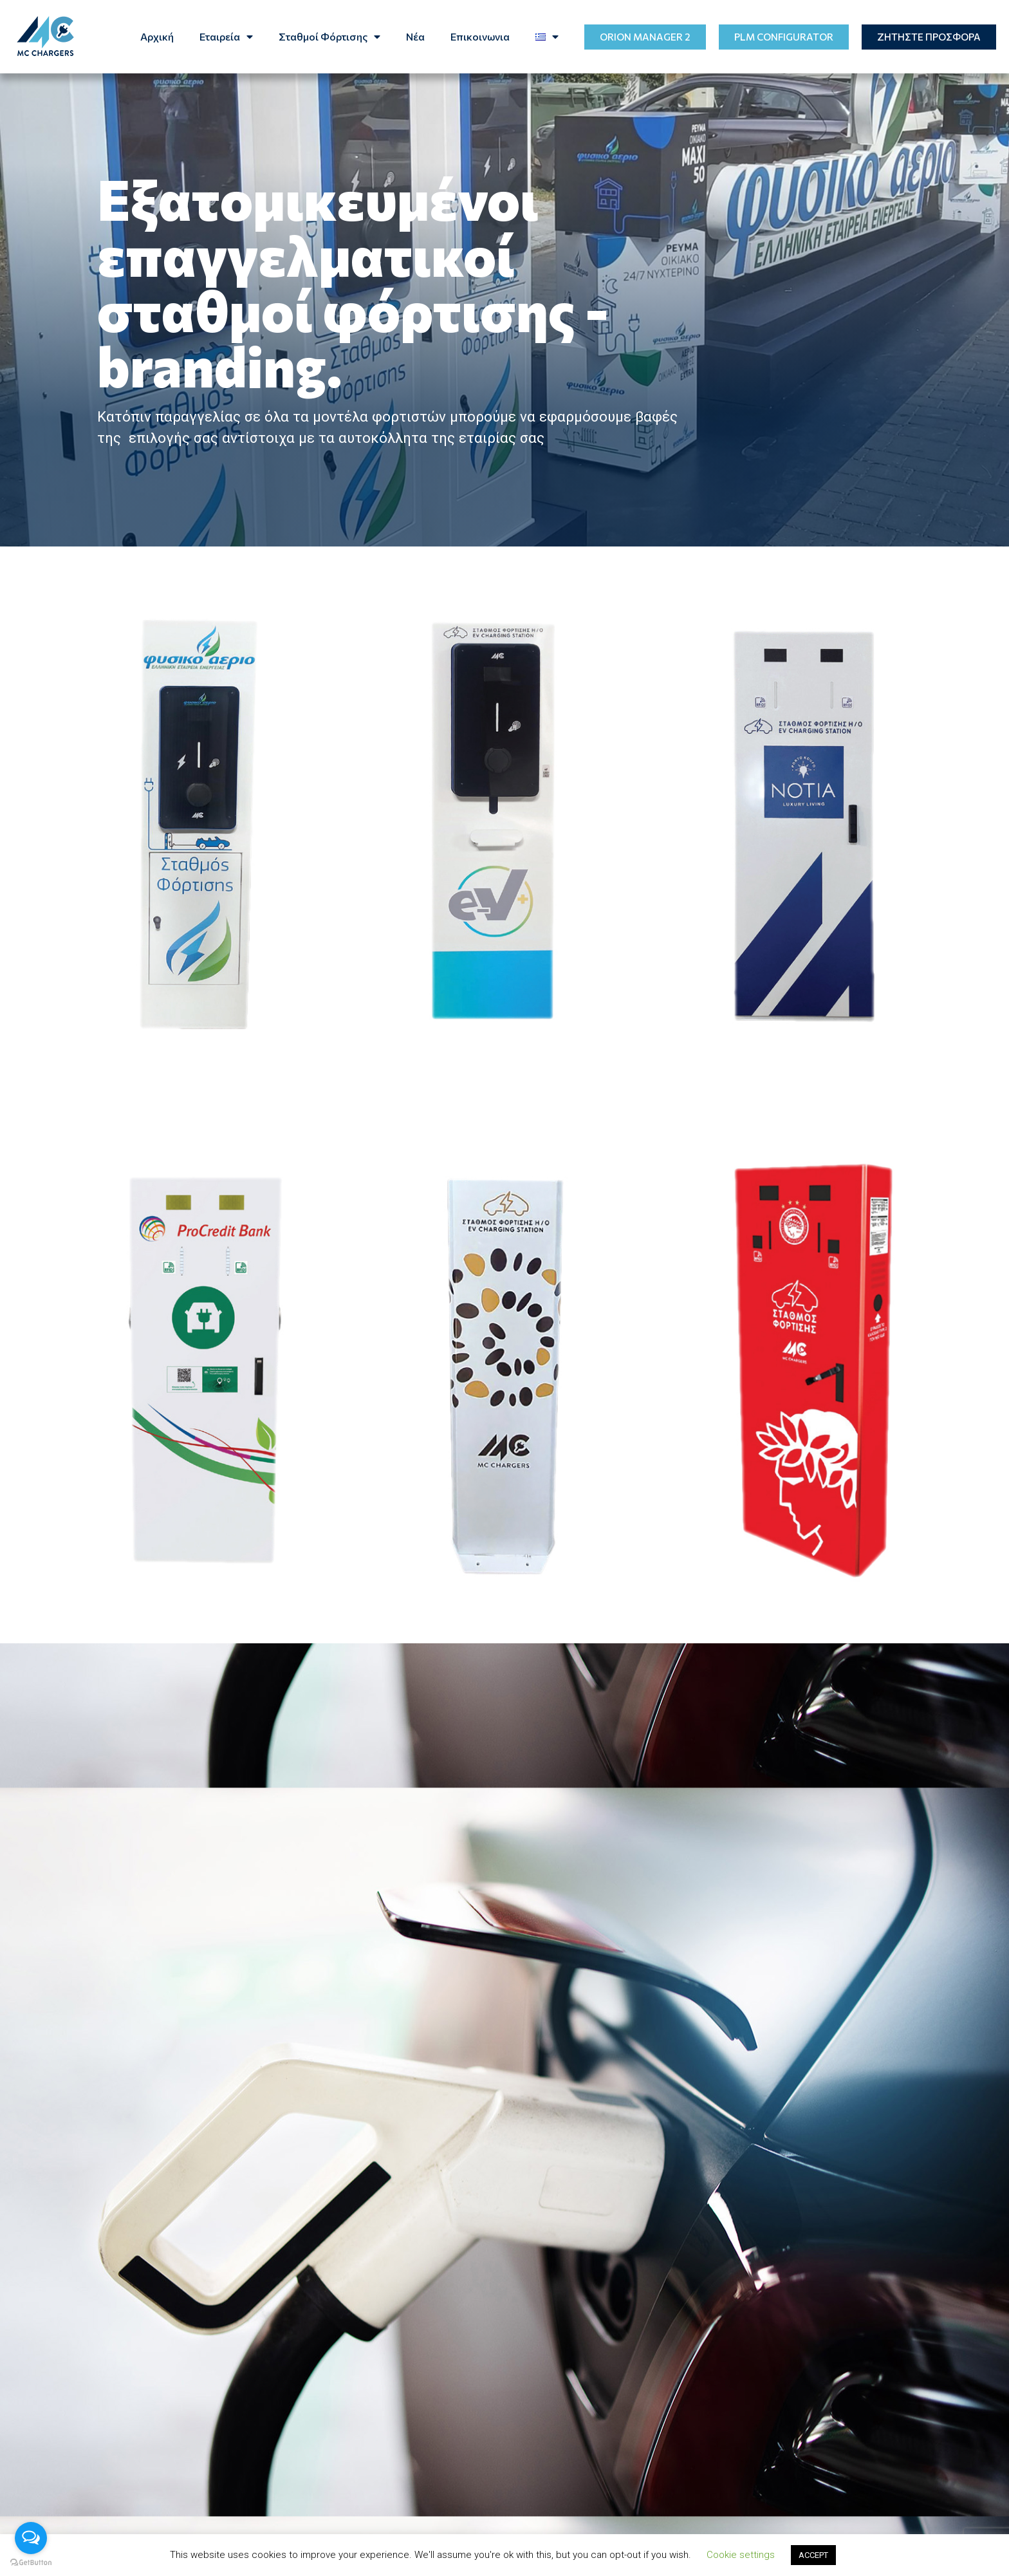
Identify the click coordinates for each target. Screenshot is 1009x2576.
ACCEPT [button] (813, 2555)
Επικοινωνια (480, 36)
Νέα (415, 36)
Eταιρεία (226, 36)
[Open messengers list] (31, 2538)
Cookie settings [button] (741, 2555)
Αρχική (157, 36)
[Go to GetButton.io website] (30, 2563)
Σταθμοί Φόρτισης (329, 36)
